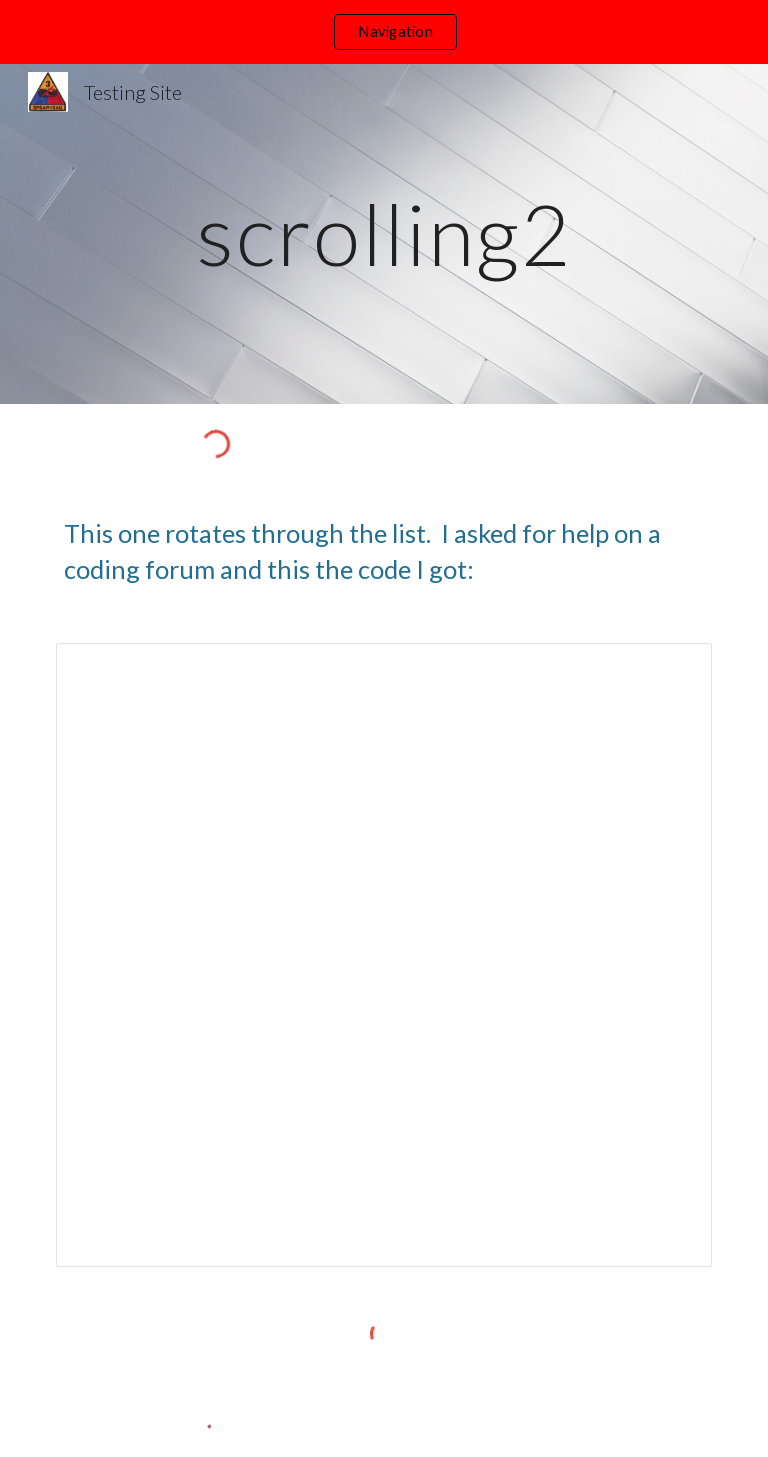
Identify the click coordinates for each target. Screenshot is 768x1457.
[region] (384, 32)
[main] (383, 233)
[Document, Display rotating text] (383, 955)
